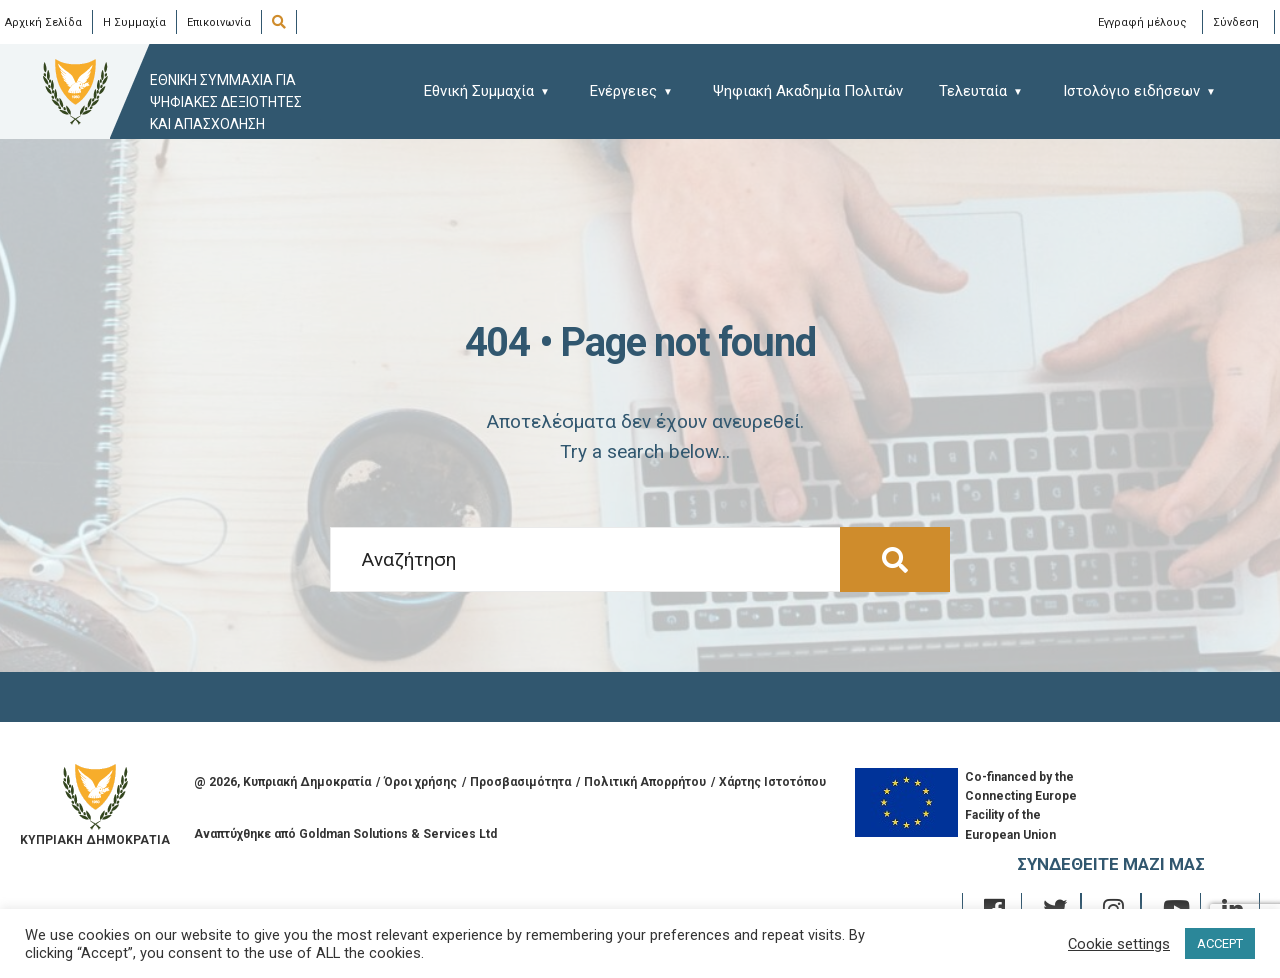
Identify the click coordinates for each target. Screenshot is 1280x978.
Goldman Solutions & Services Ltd (398, 834)
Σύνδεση (1236, 22)
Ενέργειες (623, 91)
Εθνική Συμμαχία (479, 91)
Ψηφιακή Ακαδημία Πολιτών (808, 91)
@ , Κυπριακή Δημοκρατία (282, 782)
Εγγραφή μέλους (1142, 22)
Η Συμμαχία (134, 22)
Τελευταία (973, 91)
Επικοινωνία (219, 22)
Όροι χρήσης (420, 782)
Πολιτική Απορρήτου (645, 782)
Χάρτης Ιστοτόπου (772, 782)
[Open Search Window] (282, 23)
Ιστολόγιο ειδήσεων (1131, 91)
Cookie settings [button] (1119, 944)
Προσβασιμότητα (520, 782)
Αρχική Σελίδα (43, 22)
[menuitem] (496, 90)
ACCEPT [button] (1220, 943)
